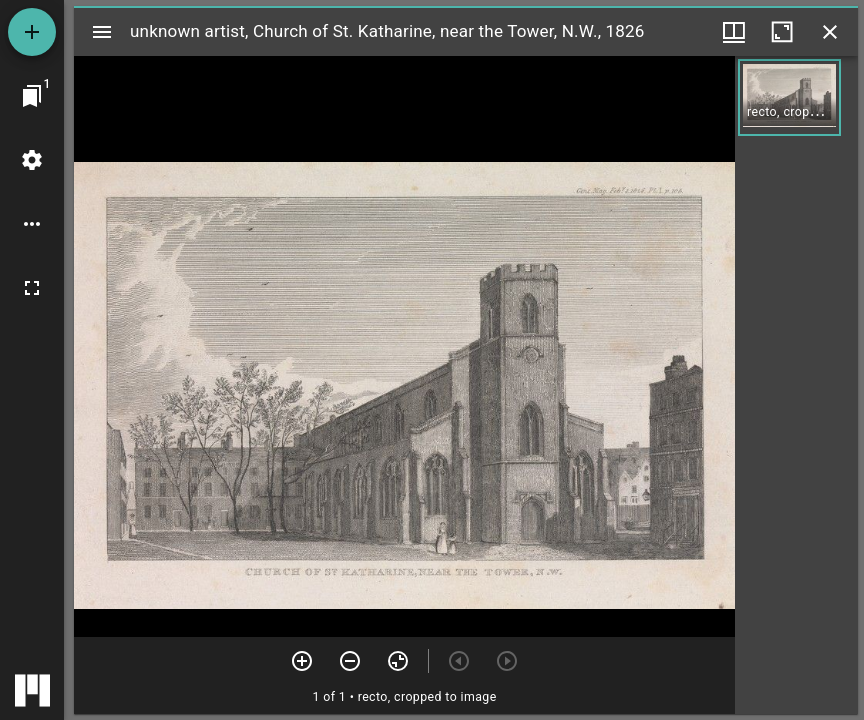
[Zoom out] (350, 661)
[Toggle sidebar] (102, 32)
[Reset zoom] (398, 661)
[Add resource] (32, 32)
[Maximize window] (782, 32)
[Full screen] (32, 288)
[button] (789, 97)
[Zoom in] (302, 661)
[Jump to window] (32, 96)
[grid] (796, 385)
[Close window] (830, 32)
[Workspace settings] (32, 160)
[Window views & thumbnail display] (734, 32)
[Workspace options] (32, 224)
